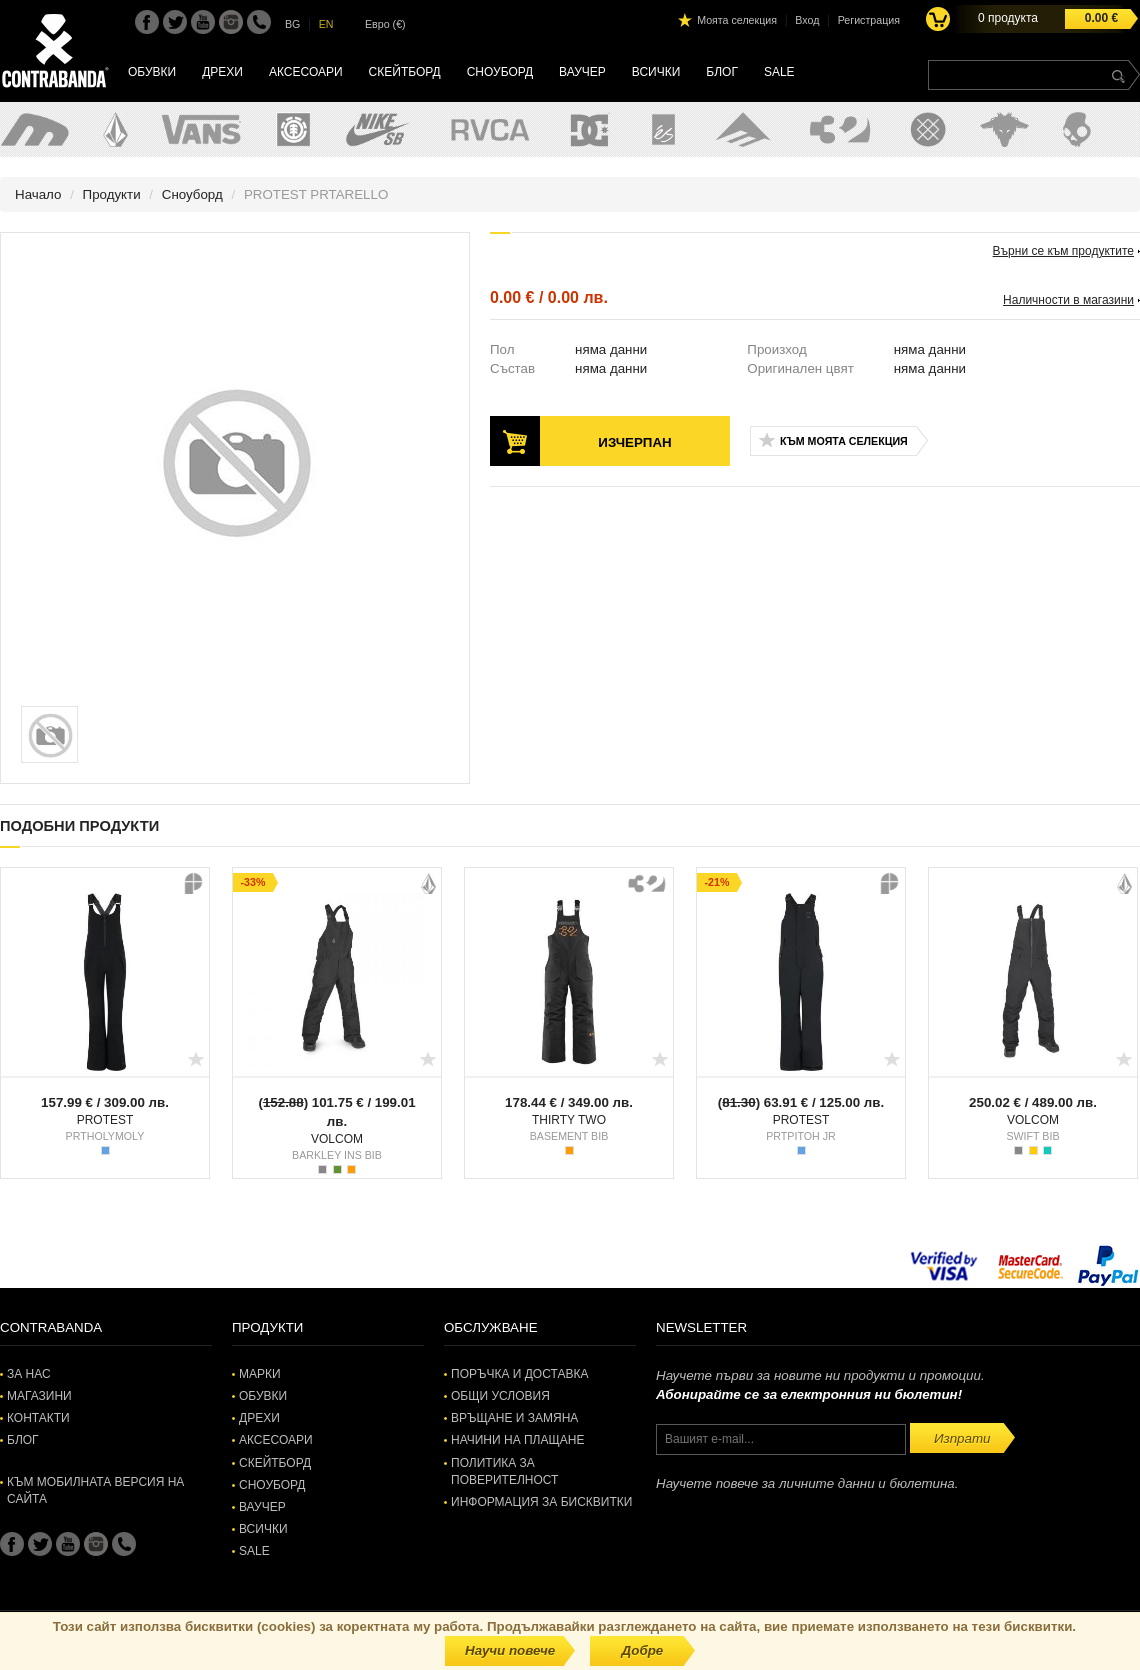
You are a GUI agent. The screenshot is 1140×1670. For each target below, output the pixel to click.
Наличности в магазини (1068, 300)
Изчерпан (634, 442)
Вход (807, 20)
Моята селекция (737, 20)
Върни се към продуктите (1063, 251)
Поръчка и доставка (519, 1374)
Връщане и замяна (514, 1418)
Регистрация (869, 20)
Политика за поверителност (504, 1471)
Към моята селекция (844, 441)
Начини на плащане (517, 1440)
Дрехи (222, 72)
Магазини (39, 1396)
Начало (38, 194)
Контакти (38, 1418)
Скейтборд (405, 72)
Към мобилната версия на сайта (95, 1490)
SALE (779, 72)
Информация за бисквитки (541, 1502)
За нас (29, 1374)
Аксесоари (306, 72)
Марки (260, 1374)
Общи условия (500, 1396)
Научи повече (510, 1650)
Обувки (152, 72)
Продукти (112, 194)
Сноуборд (500, 72)
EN (326, 24)
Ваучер (582, 72)
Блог (722, 72)
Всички (656, 72)
